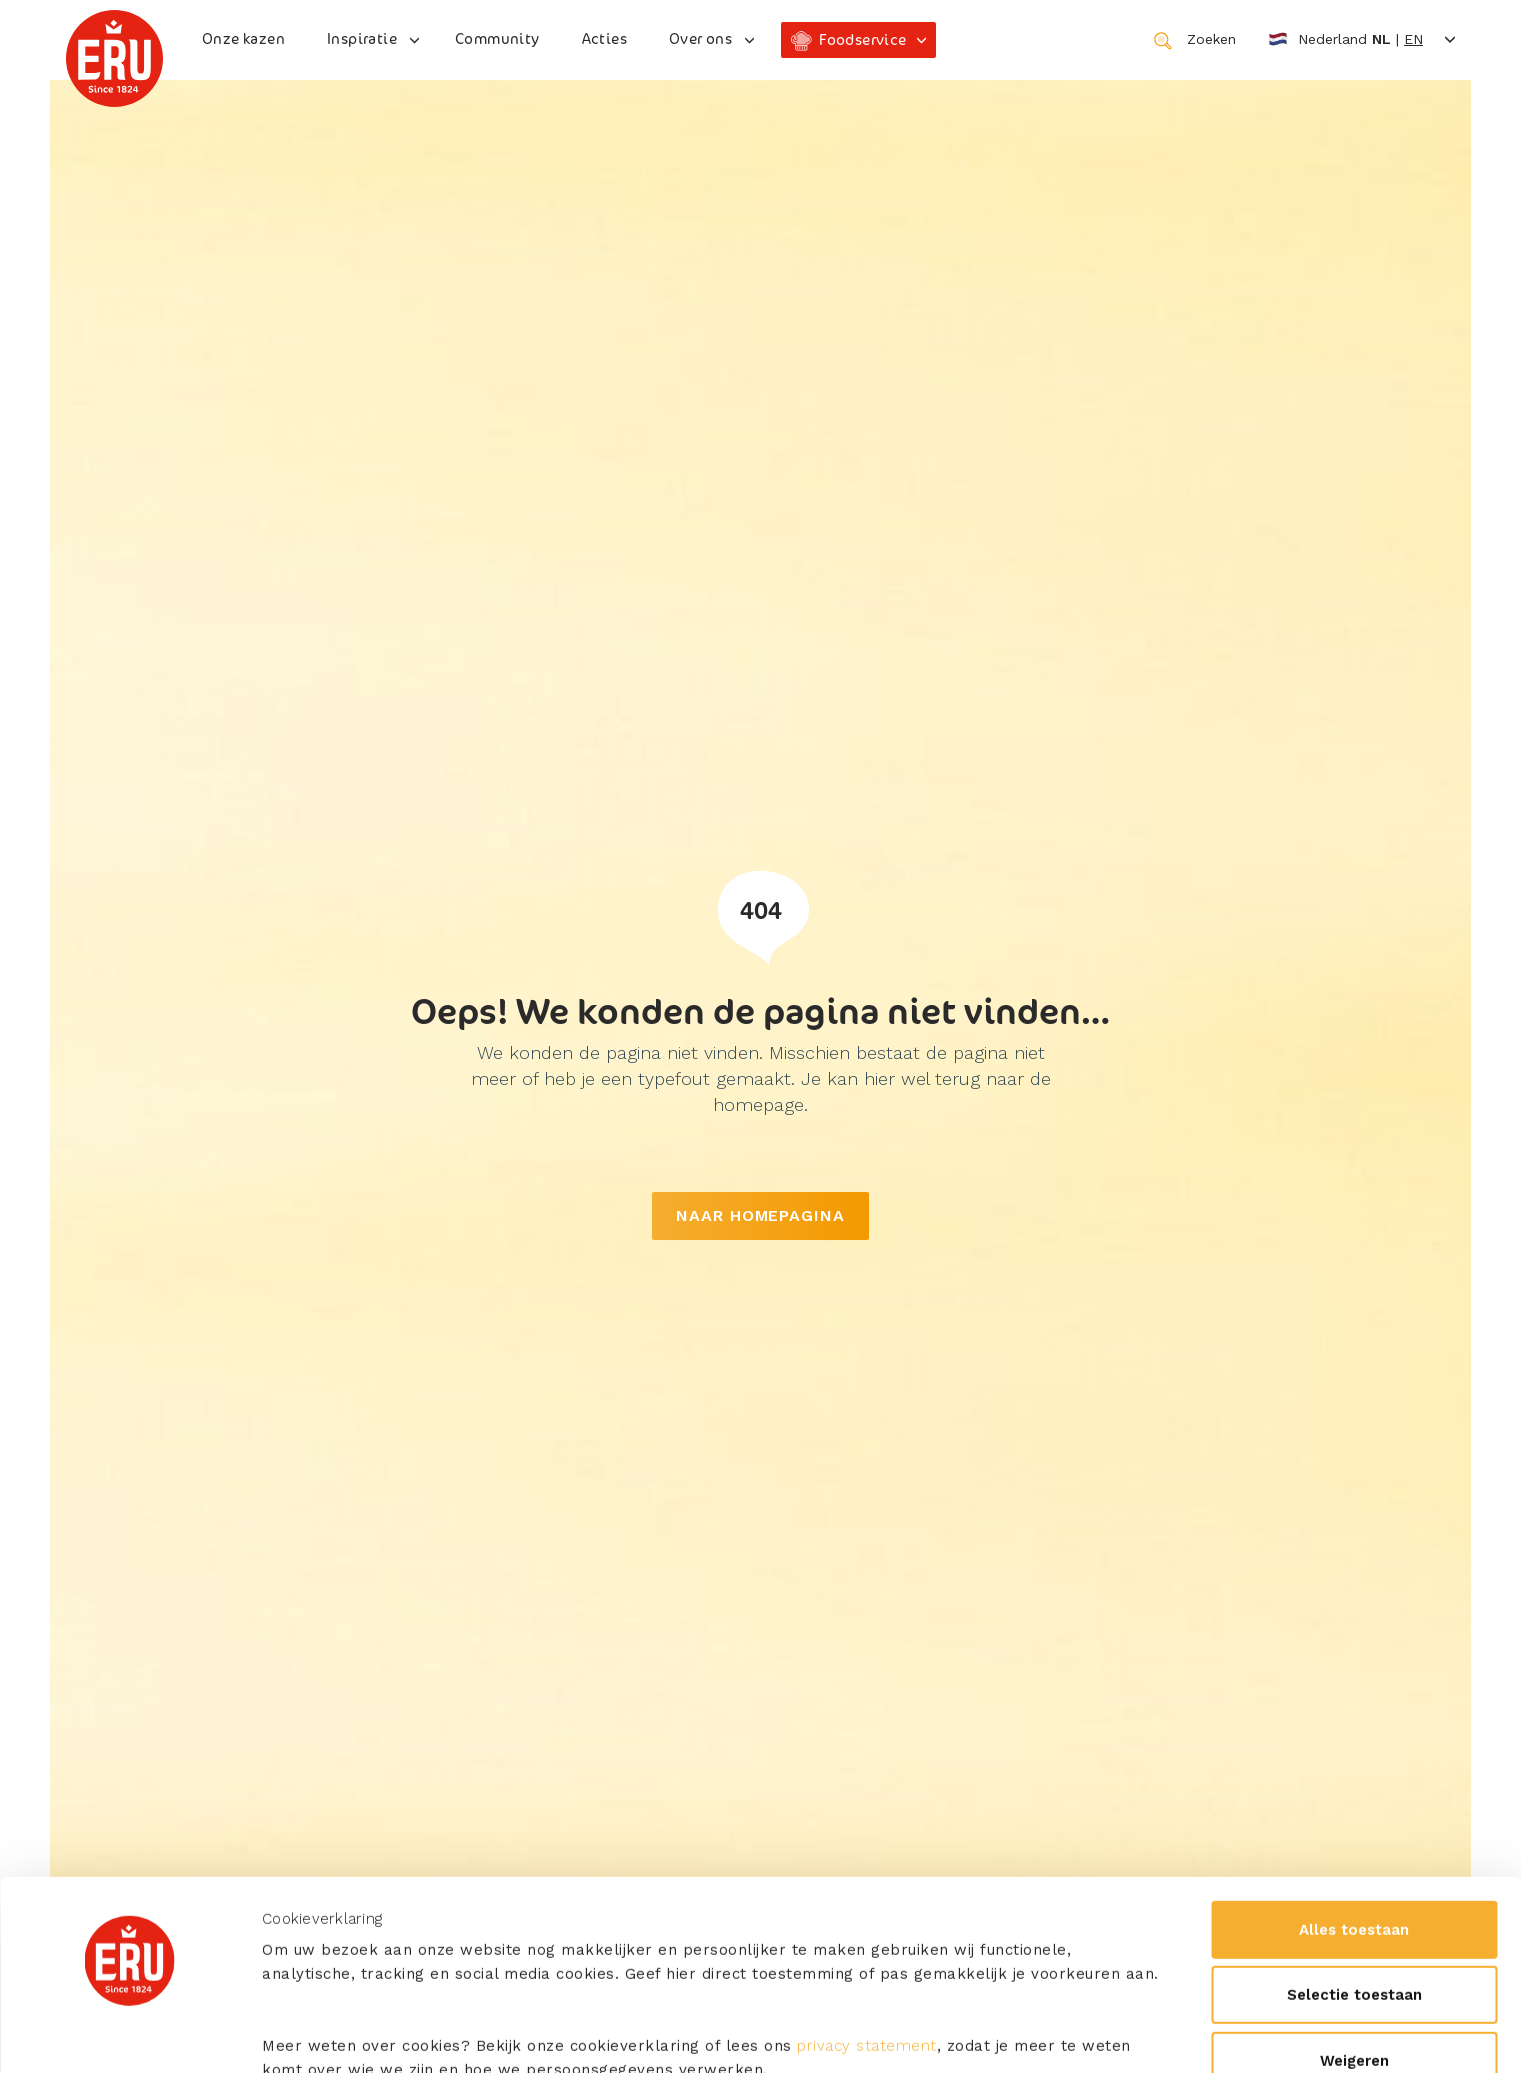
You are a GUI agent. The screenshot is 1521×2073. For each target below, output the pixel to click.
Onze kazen (243, 38)
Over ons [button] (700, 38)
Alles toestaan (1354, 1760)
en (1413, 39)
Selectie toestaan (1354, 1825)
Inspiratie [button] (362, 38)
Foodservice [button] (862, 39)
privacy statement (867, 1876)
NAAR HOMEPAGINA (760, 1215)
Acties (604, 38)
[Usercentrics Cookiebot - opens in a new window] (129, 2034)
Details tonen (310, 2034)
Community (497, 38)
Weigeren (1354, 1891)
